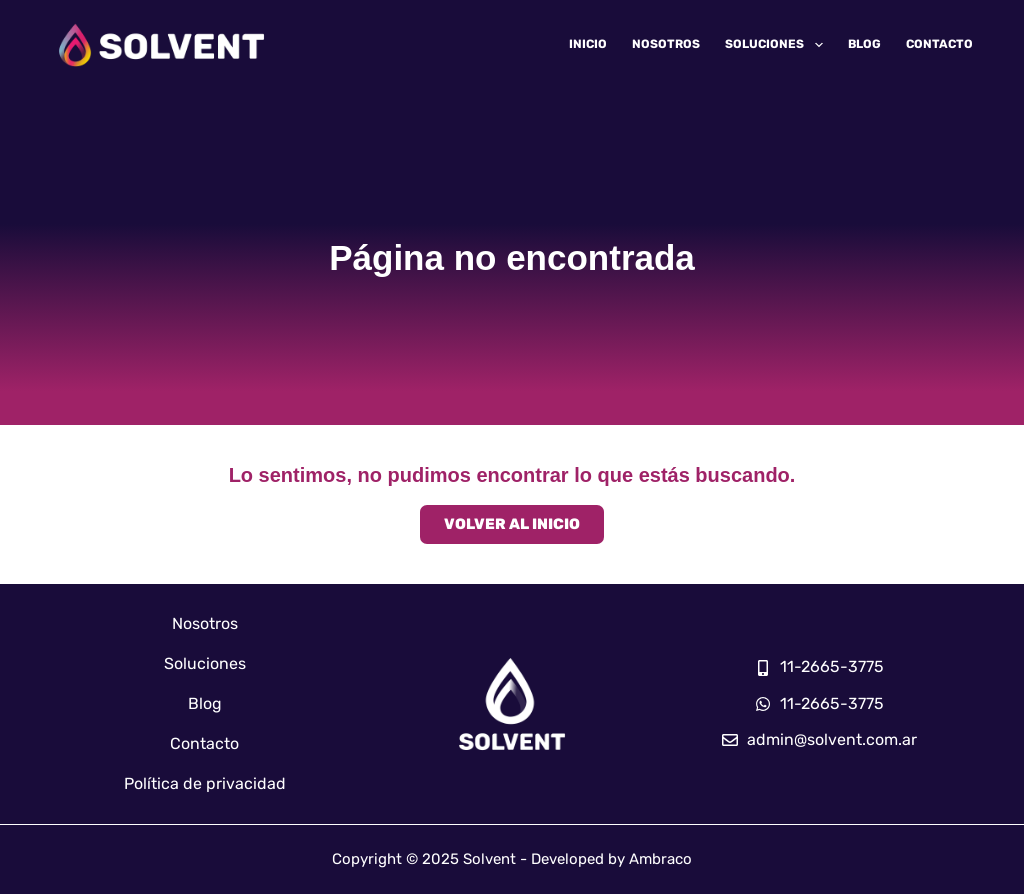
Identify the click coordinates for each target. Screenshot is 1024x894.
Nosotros (666, 44)
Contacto (939, 44)
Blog (864, 44)
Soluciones (777, 45)
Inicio (588, 44)
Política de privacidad (205, 783)
